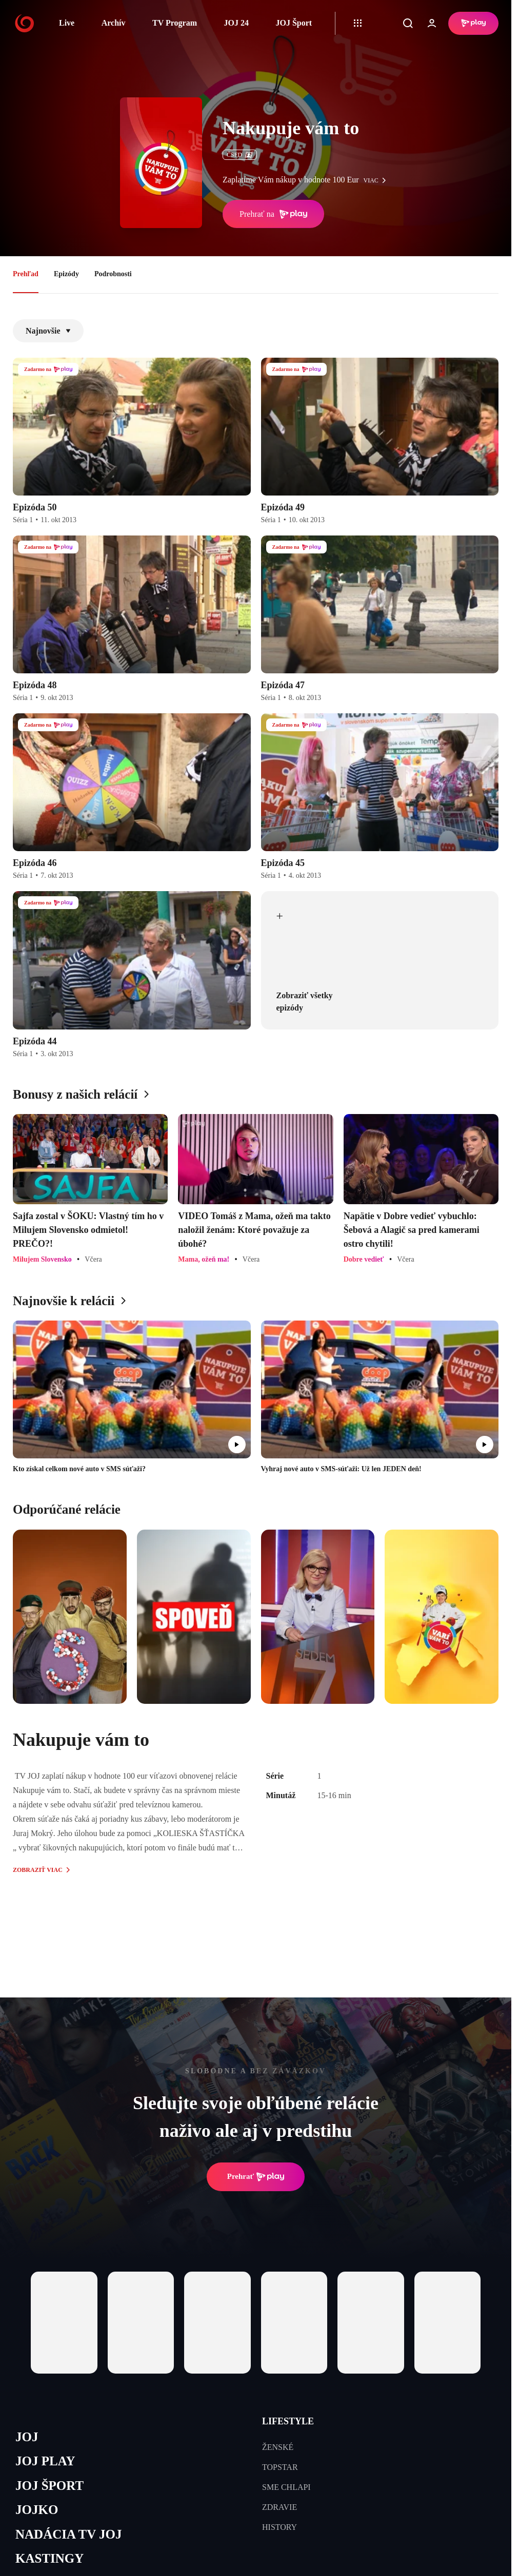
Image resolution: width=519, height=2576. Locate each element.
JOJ (26, 2437)
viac (377, 180)
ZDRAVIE (279, 2507)
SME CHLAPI (286, 2487)
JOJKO (36, 2510)
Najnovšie (48, 330)
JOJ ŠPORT (49, 2485)
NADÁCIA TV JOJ (68, 2534)
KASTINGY (49, 2558)
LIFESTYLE (288, 2421)
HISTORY (279, 2527)
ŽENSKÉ (277, 2447)
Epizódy (66, 274)
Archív (114, 22)
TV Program (174, 22)
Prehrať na (273, 214)
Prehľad (25, 274)
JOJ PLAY (45, 2461)
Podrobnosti (113, 274)
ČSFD (240, 155)
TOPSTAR (280, 2467)
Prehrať (256, 2177)
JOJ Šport (293, 22)
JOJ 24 (236, 22)
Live (66, 22)
